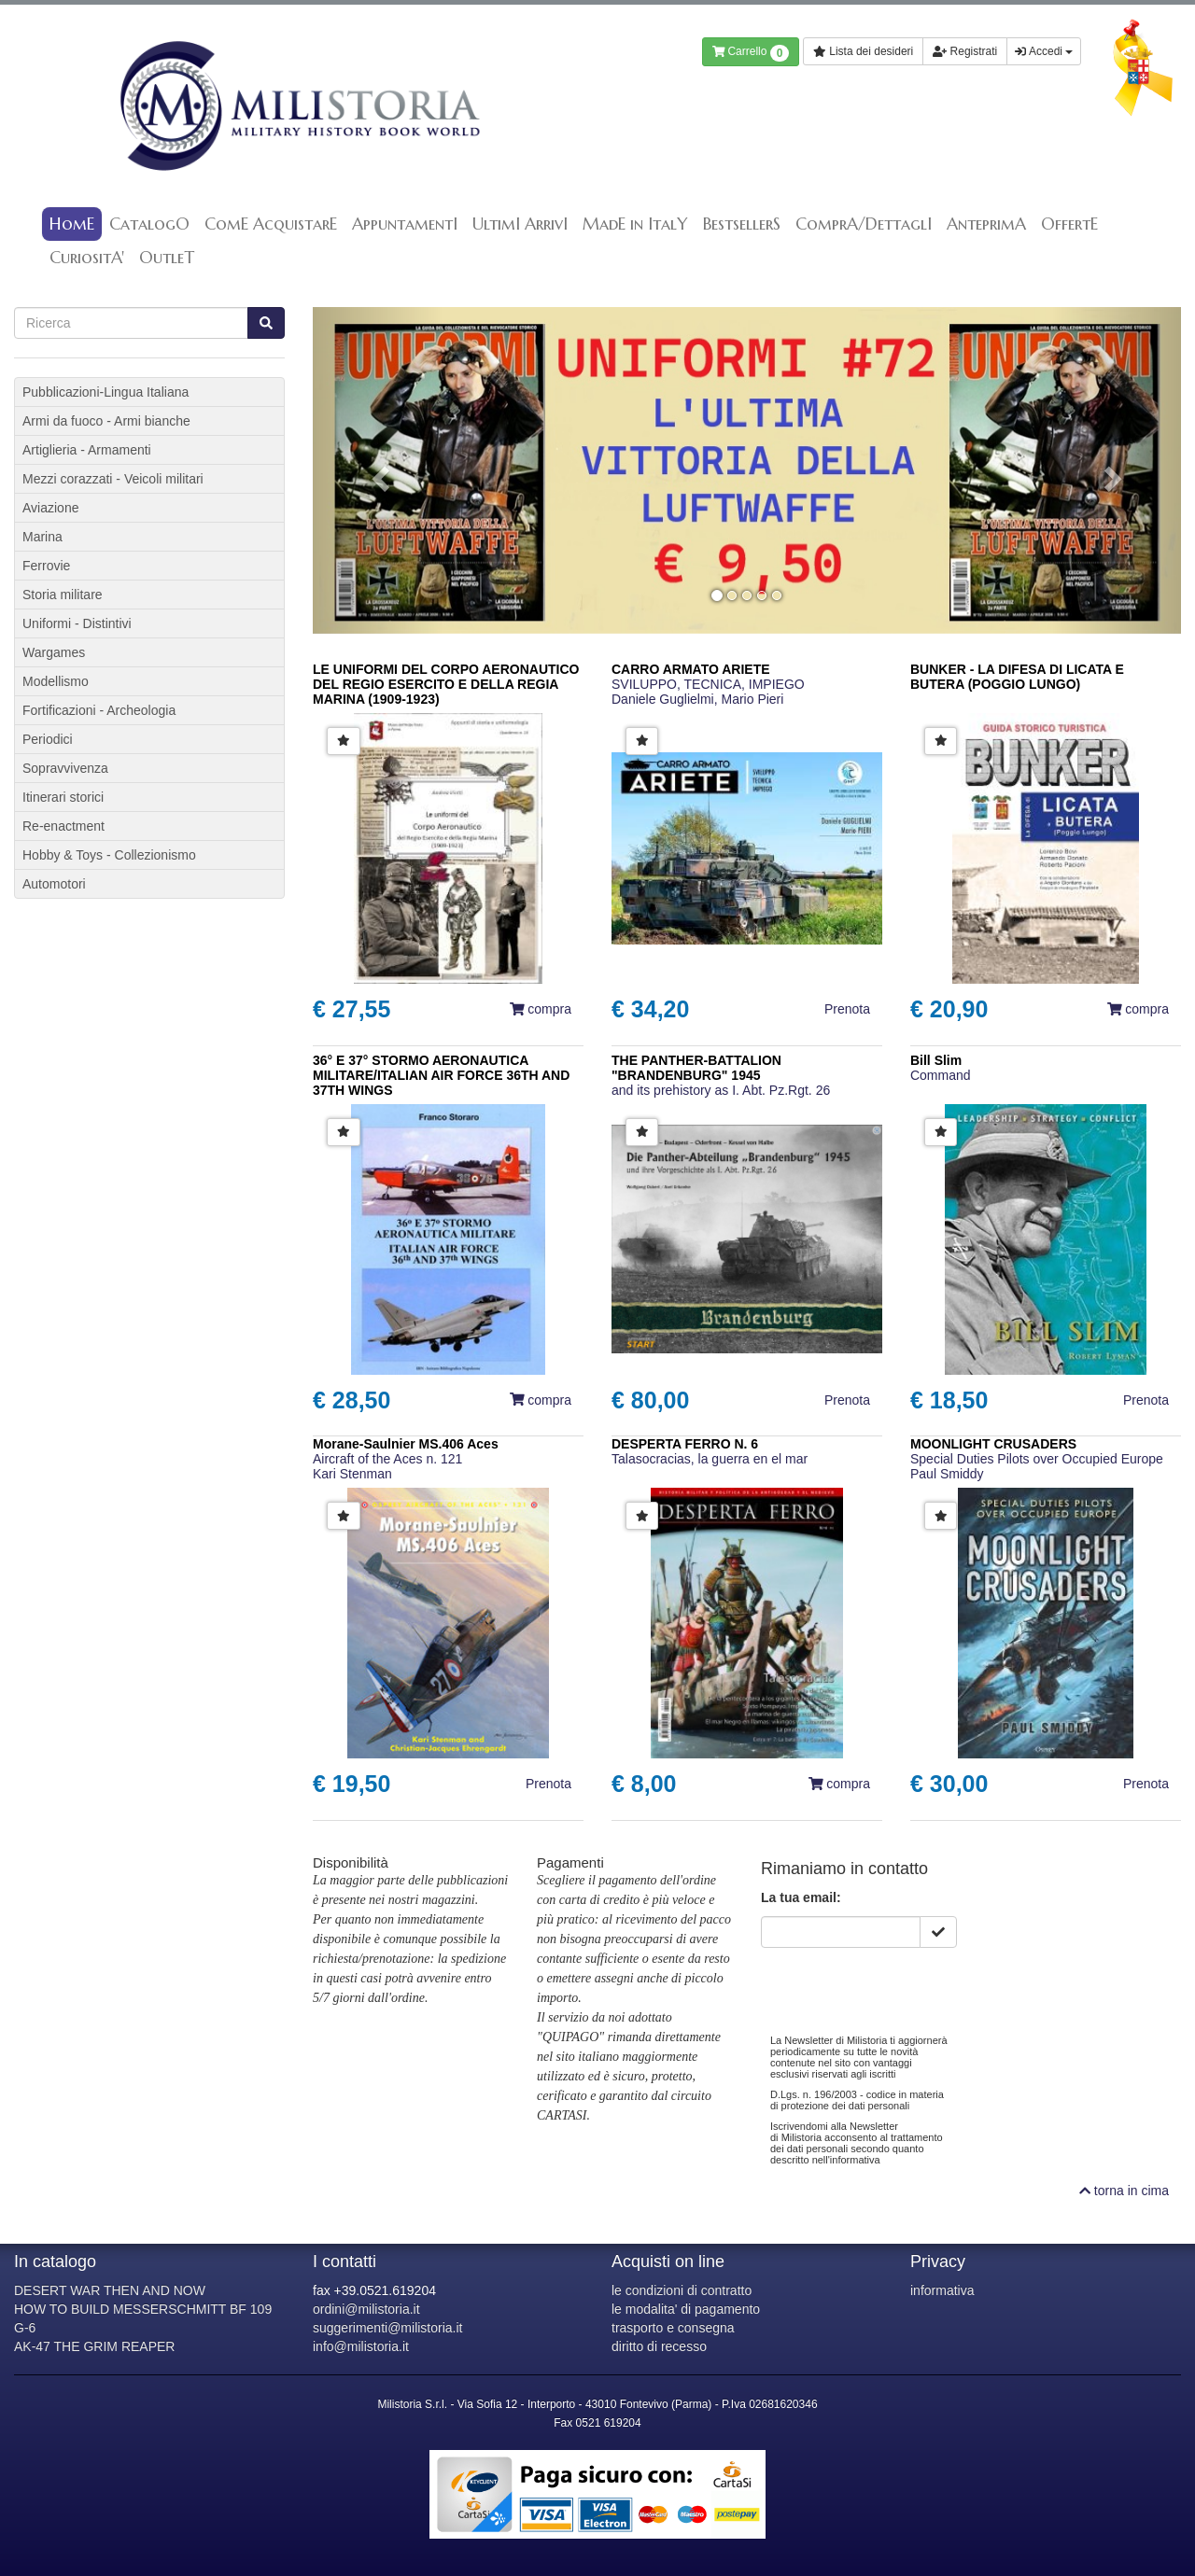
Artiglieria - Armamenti (86, 449)
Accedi (1044, 51)
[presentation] (903, 1984)
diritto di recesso (659, 2346)
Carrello (751, 53)
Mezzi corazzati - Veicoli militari (113, 478)
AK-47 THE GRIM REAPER (94, 2346)
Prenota (847, 1008)
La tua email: (801, 1897)
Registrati (965, 51)
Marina (42, 536)
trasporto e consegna (673, 2327)
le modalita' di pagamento (686, 2309)
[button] (378, 470)
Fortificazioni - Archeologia (99, 710)
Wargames (53, 652)
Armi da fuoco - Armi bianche (106, 420)
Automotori (54, 883)
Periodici (47, 739)
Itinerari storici (63, 797)
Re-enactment (63, 826)
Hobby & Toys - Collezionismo (109, 854)
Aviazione (50, 507)
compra (540, 1008)
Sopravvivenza (65, 768)
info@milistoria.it (361, 2346)
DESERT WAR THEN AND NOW (109, 2290)
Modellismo (55, 681)
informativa (942, 2290)
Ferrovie (46, 565)
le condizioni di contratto (682, 2290)
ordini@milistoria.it (366, 2309)
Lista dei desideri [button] (863, 51)
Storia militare (62, 594)
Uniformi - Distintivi (77, 623)
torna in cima (1124, 2190)
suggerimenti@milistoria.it (387, 2327)
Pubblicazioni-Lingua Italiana (105, 392)
